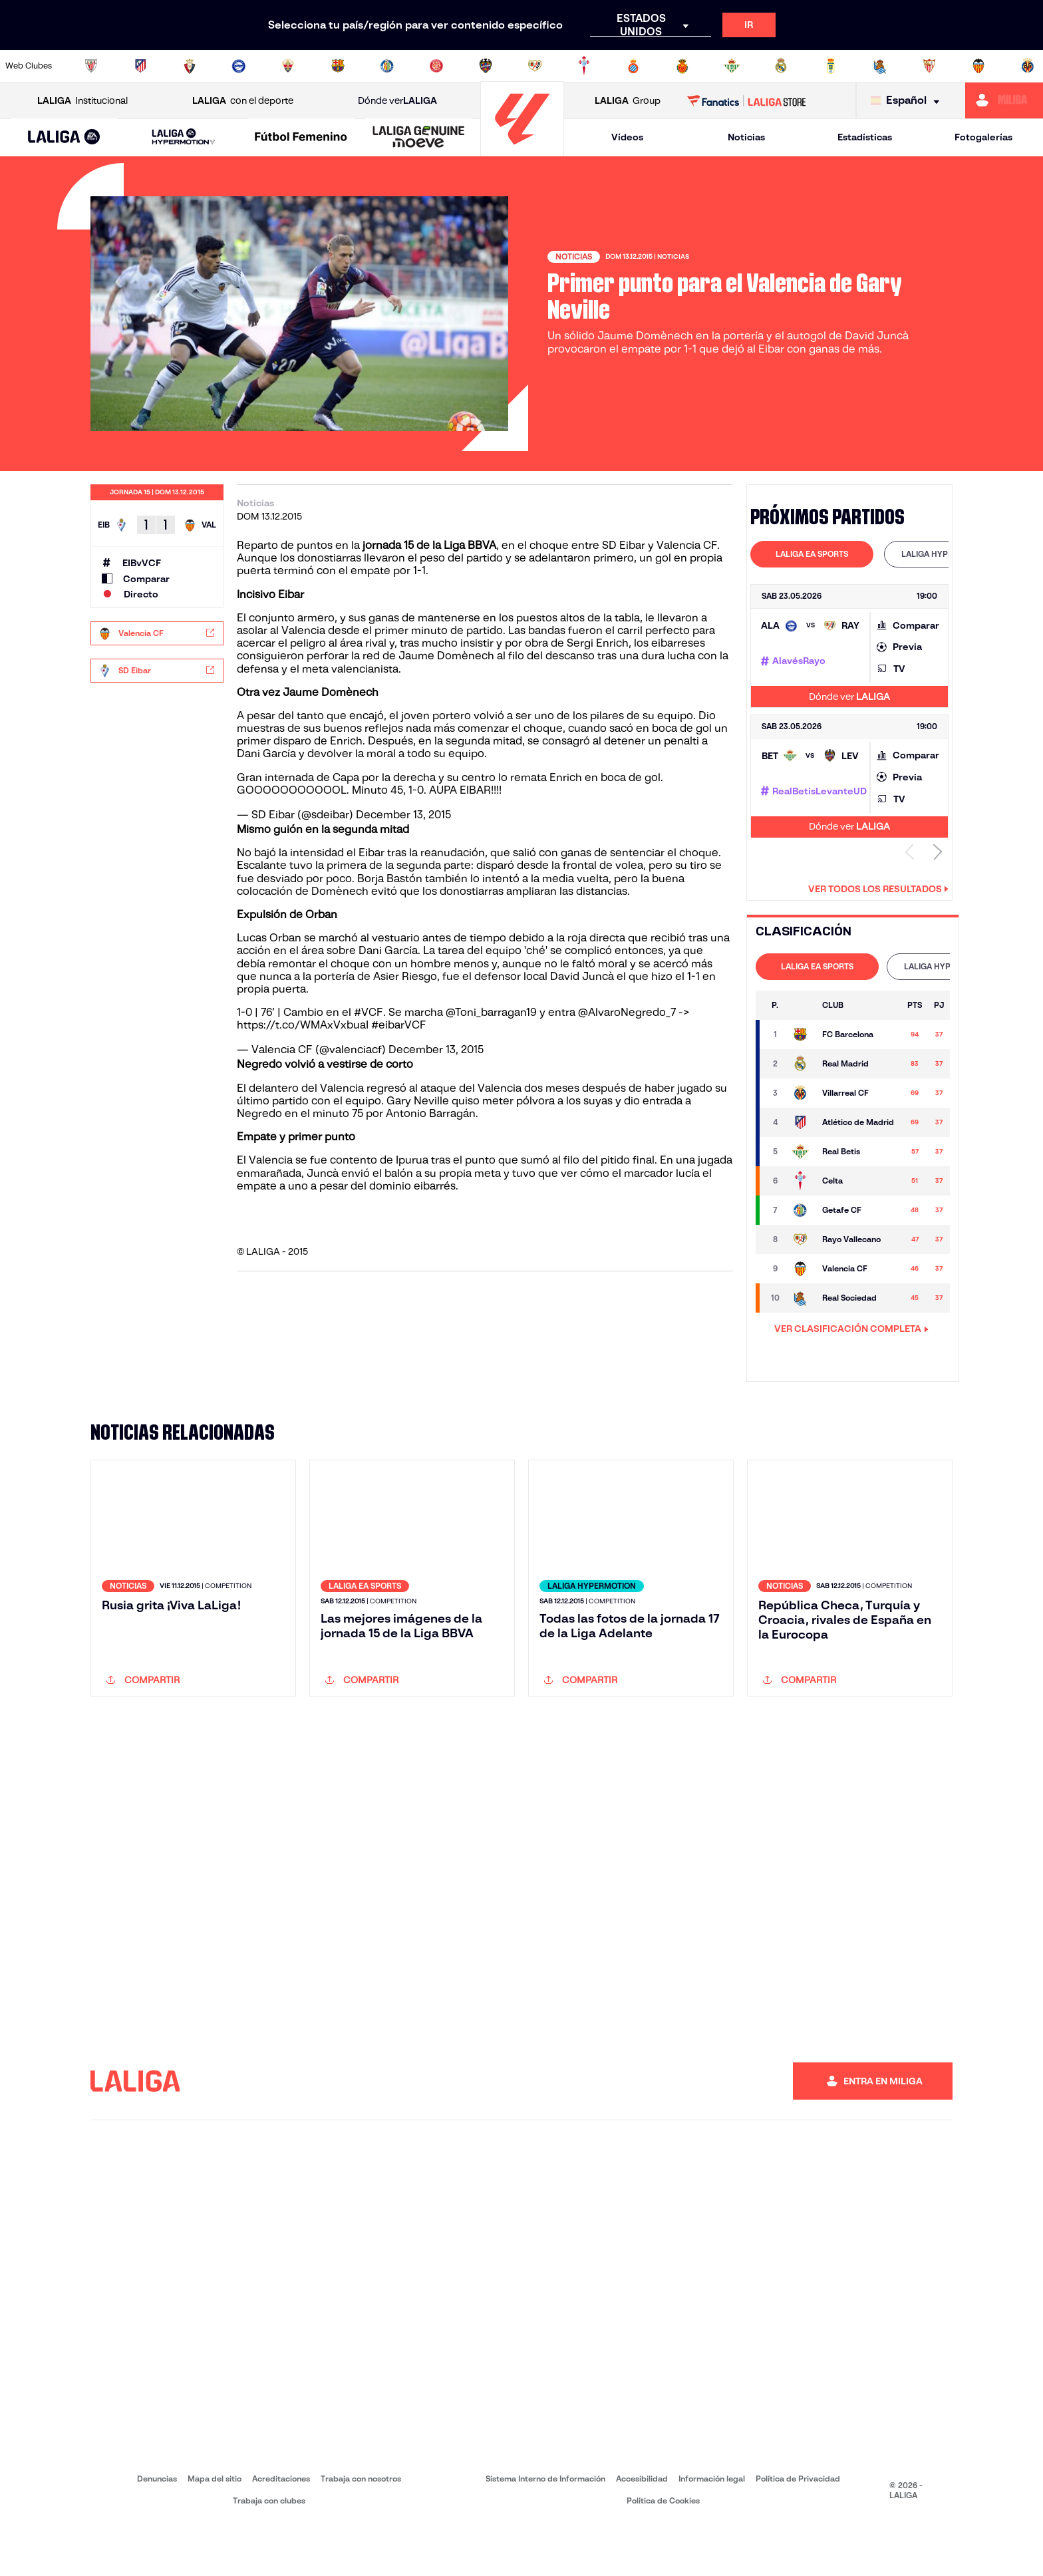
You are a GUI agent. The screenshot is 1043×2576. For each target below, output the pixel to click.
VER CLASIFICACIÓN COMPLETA (851, 1328)
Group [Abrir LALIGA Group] (628, 100)
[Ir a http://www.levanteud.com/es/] (486, 66)
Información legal (711, 2529)
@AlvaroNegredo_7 (627, 1012)
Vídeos (627, 137)
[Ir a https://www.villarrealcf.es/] (1028, 66)
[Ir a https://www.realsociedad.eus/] (880, 66)
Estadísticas (864, 137)
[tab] (811, 554)
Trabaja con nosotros (361, 2529)
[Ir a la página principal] (522, 150)
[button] (64, 137)
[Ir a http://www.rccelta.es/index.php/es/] (584, 66)
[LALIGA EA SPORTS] (64, 137)
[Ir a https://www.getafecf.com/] (387, 66)
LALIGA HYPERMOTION (945, 554)
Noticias (746, 137)
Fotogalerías (983, 137)
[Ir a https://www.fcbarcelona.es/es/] (338, 66)
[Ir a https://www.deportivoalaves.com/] (239, 66)
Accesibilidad (642, 2529)
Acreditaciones (281, 2529)
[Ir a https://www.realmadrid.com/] (781, 66)
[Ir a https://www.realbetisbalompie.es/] (732, 66)
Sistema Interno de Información (545, 2529)
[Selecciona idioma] (908, 100)
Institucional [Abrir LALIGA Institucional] (82, 100)
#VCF (368, 1012)
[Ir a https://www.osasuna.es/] (190, 66)
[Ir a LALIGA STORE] (746, 100)
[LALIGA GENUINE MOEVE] (419, 137)
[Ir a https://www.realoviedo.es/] (831, 66)
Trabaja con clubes (269, 2551)
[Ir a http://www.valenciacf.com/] (978, 66)
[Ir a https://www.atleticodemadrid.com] (140, 66)
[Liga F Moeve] (301, 137)
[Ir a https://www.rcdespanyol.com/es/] (633, 66)
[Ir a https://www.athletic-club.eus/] (91, 66)
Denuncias (157, 2529)
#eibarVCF (398, 1025)
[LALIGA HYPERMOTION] (184, 137)
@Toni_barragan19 (491, 1012)
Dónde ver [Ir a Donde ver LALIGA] (397, 100)
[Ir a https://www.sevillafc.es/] (929, 66)
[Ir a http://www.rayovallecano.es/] (535, 66)
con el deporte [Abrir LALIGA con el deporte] (242, 100)
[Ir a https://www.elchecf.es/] (288, 66)
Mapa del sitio (214, 2529)
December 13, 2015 (403, 814)
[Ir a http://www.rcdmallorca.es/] (682, 66)
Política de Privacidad (798, 2529)
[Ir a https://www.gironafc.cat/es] (436, 66)
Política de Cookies (663, 2551)
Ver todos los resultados (878, 889)
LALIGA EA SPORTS (812, 554)
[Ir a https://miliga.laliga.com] (1004, 100)
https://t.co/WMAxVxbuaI (303, 1025)
